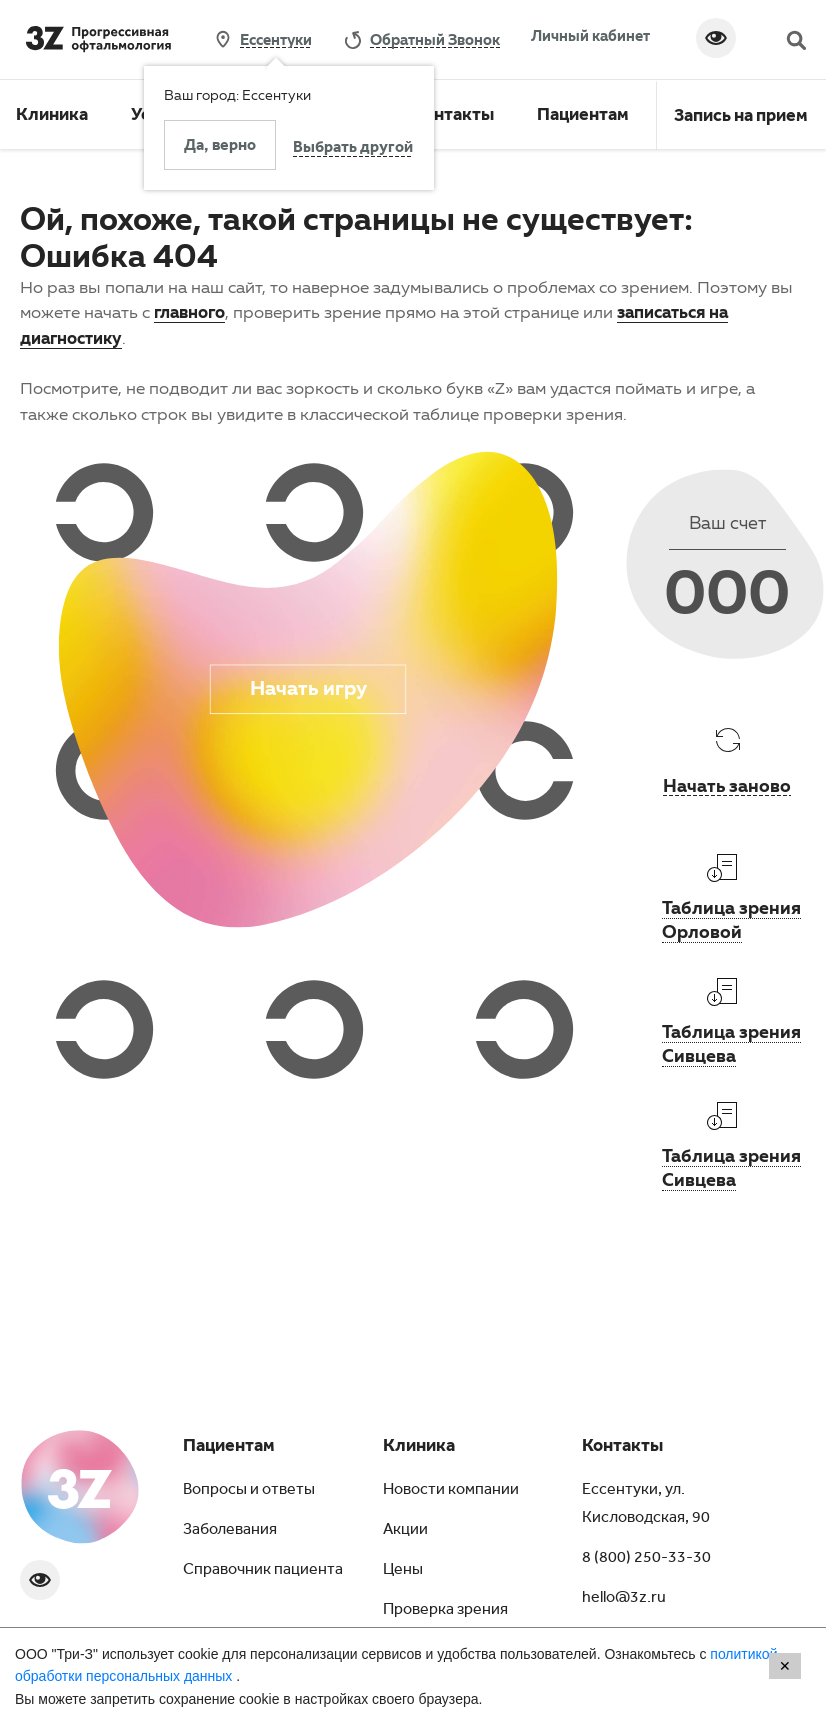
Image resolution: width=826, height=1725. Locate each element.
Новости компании (451, 1491)
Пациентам (583, 117)
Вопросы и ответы (249, 1491)
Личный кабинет (590, 35)
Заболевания (230, 1531)
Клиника (52, 117)
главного (189, 311)
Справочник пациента (263, 1571)
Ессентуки (276, 39)
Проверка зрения (445, 1611)
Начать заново (727, 785)
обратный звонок (435, 39)
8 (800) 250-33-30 (646, 1559)
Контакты (453, 117)
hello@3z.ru (624, 1599)
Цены (403, 1571)
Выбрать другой (353, 149)
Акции (405, 1531)
